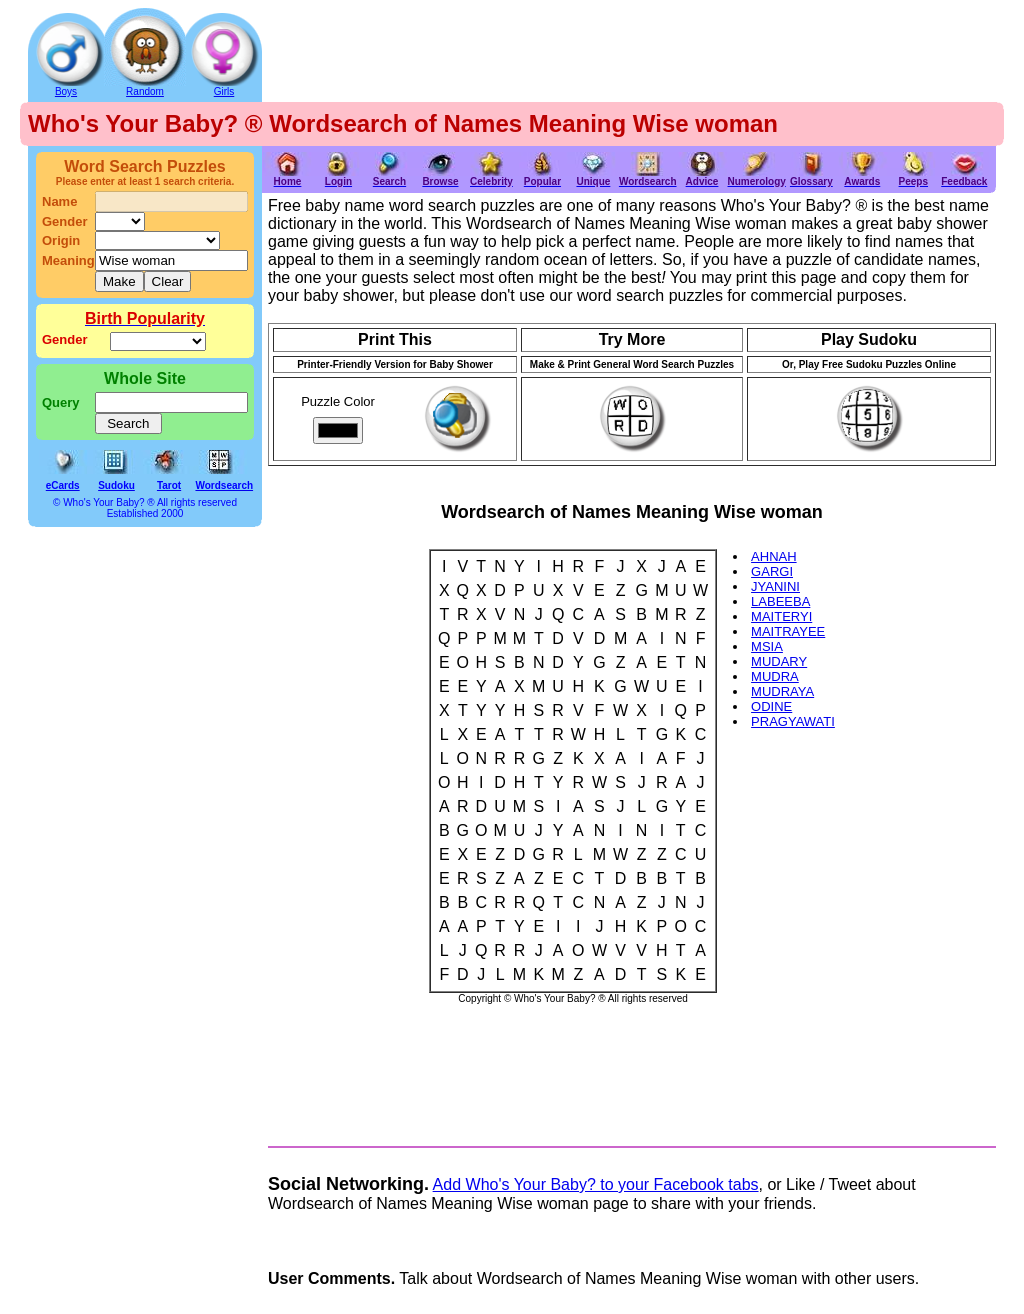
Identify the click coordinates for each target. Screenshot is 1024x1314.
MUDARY (779, 661)
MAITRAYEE (788, 631)
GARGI (772, 571)
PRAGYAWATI (793, 721)
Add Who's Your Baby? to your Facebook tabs (596, 1184)
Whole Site (145, 378)
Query (61, 402)
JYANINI (775, 586)
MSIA (767, 646)
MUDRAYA (782, 691)
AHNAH (774, 556)
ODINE (771, 706)
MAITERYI (781, 616)
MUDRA (775, 676)
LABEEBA (780, 601)
